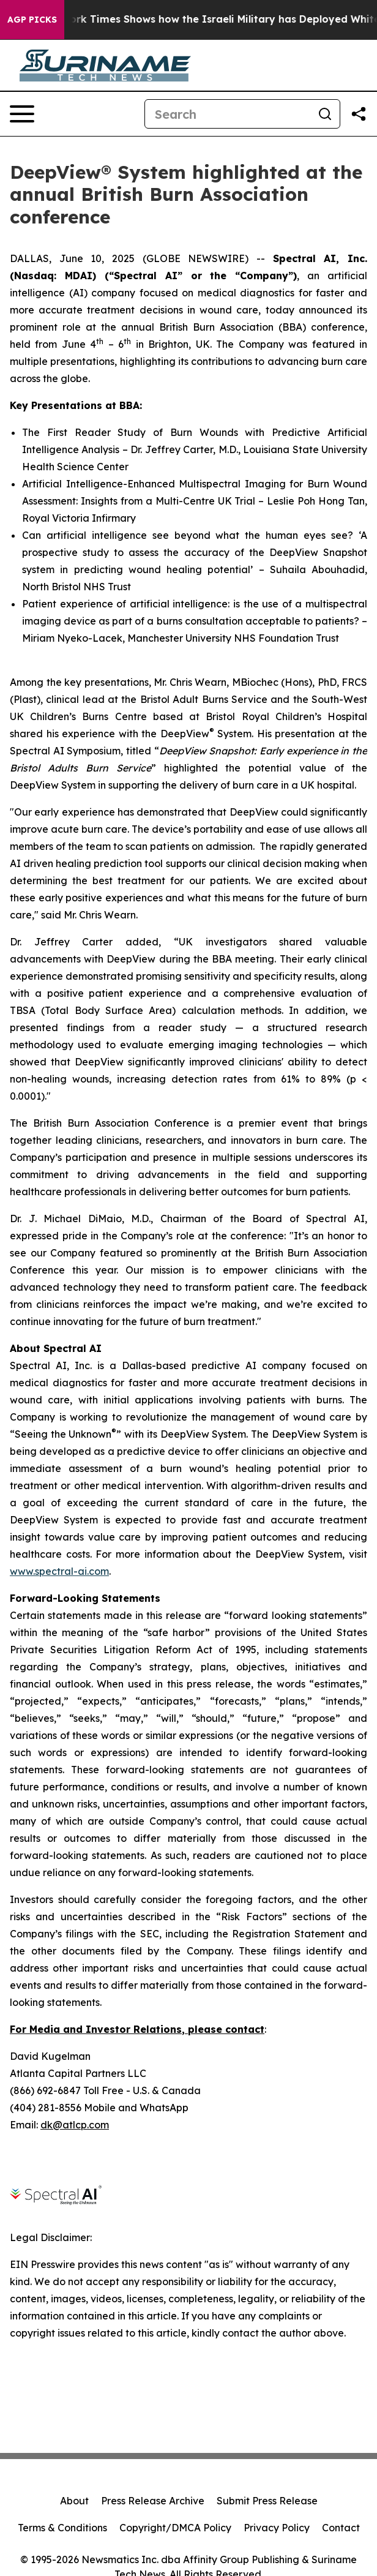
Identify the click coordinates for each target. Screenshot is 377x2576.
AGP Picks (32, 19)
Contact (341, 2528)
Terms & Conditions (62, 2528)
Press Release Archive (152, 2501)
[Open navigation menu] (22, 114)
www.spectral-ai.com (59, 1571)
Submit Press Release (267, 2501)
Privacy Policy (277, 2528)
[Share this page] (358, 114)
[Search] (227, 114)
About (74, 2501)
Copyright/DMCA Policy (175, 2528)
